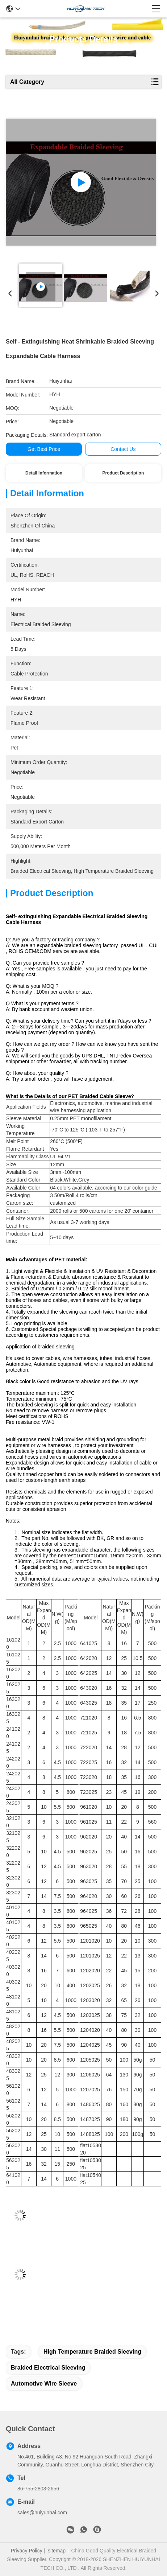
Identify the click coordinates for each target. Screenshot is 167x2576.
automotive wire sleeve (44, 2383)
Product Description (123, 473)
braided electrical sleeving (48, 2368)
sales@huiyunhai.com (42, 2512)
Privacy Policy (26, 2551)
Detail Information (43, 473)
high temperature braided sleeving (92, 2352)
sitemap (57, 2551)
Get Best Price (44, 449)
